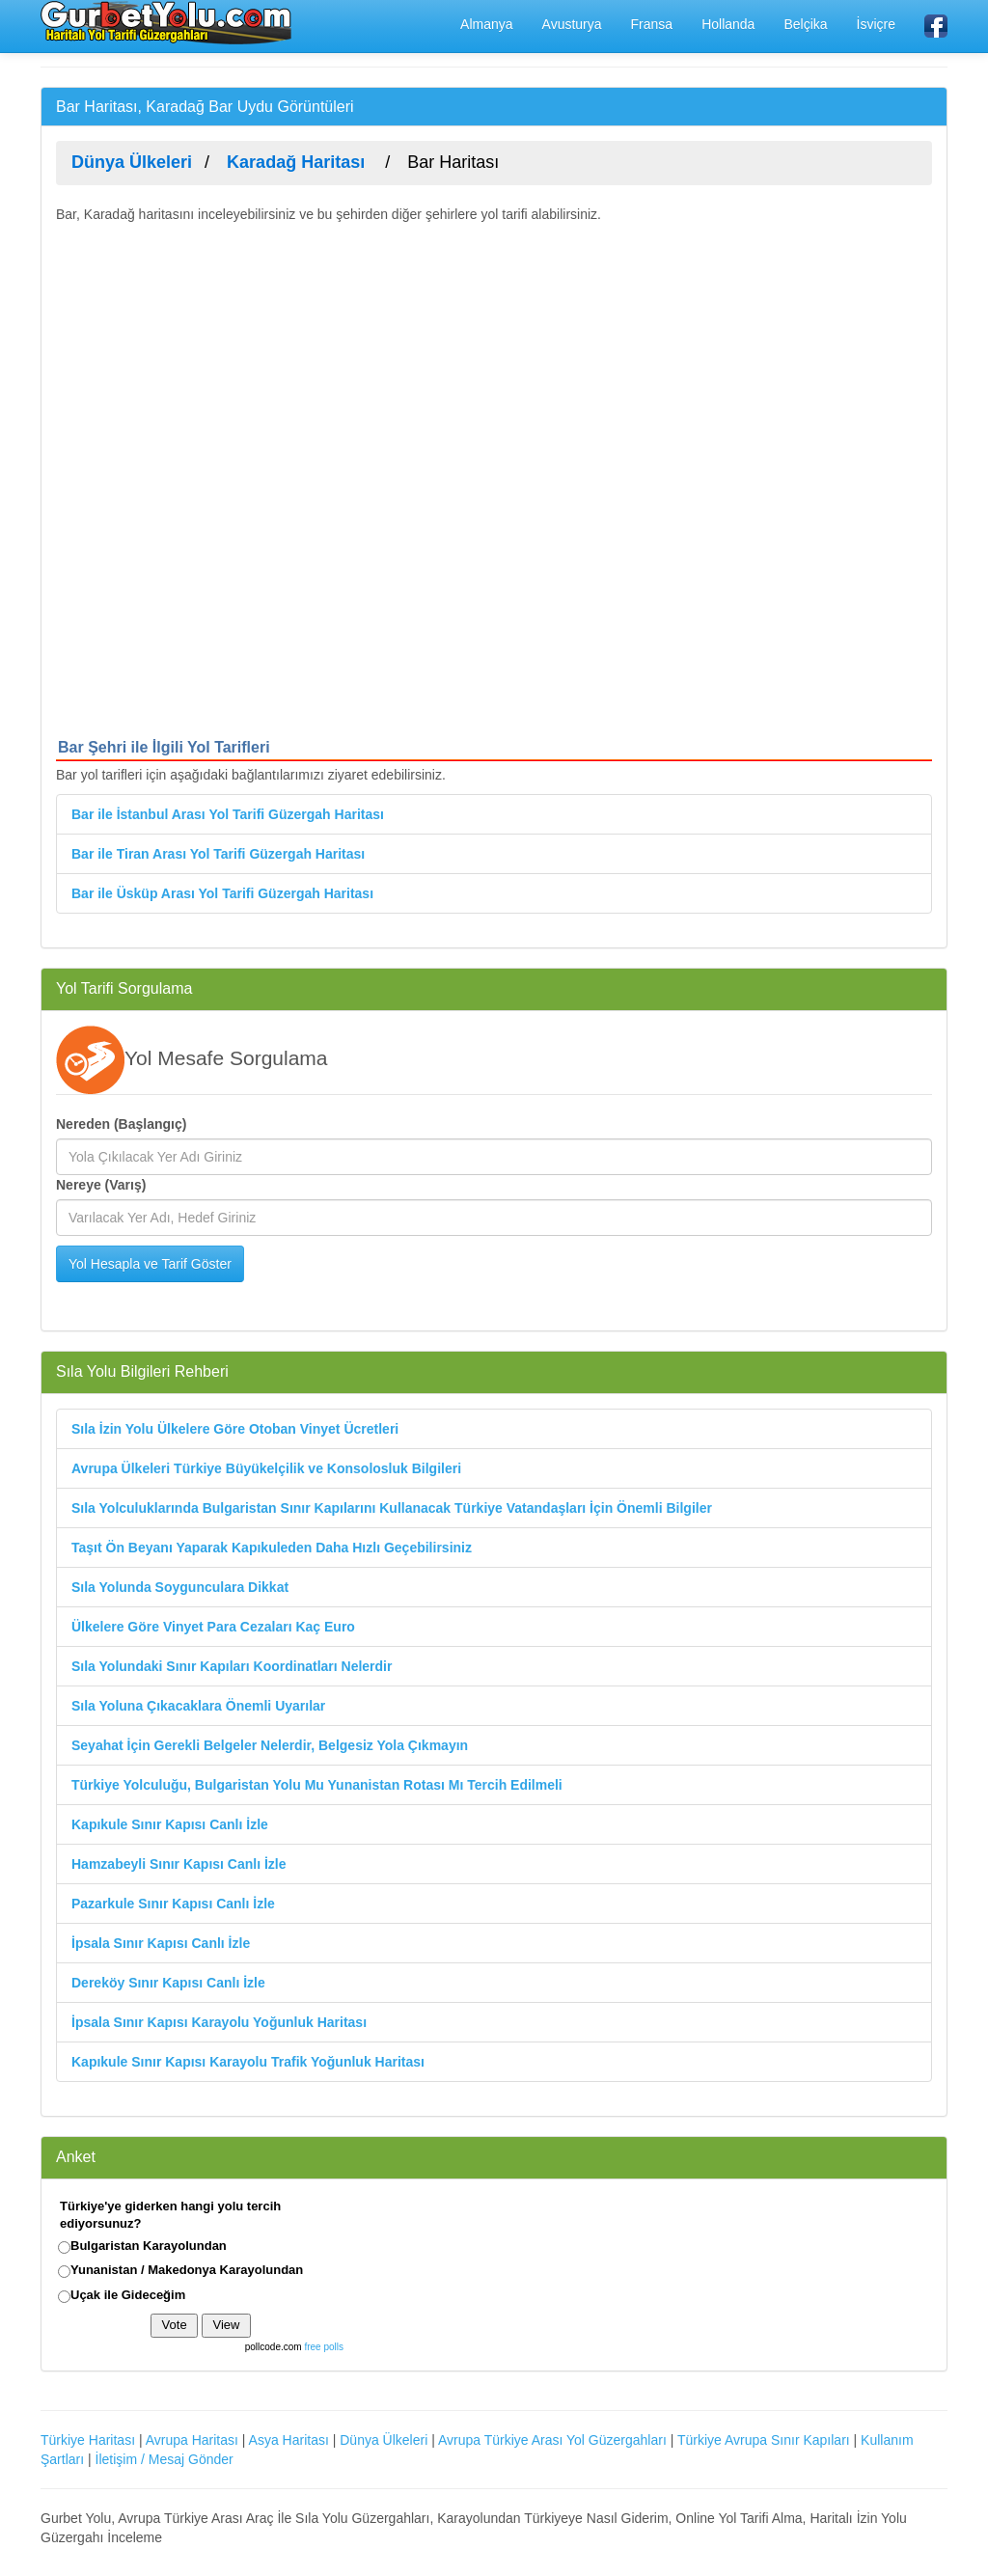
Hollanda (728, 24)
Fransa (652, 24)
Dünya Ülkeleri (383, 2440)
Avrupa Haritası (192, 2440)
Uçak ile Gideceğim (127, 2295)
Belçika (805, 24)
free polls (323, 2347)
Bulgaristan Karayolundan (148, 2245)
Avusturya (572, 24)
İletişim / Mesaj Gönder (164, 2459)
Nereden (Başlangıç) (121, 1124)
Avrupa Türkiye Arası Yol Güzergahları (552, 2440)
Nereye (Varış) (101, 1184)
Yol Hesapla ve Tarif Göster (150, 1264)
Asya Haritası (289, 2440)
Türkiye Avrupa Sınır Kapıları (763, 2440)
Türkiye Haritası (88, 2440)
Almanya (486, 24)
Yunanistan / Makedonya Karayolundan (186, 2269)
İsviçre (876, 24)
